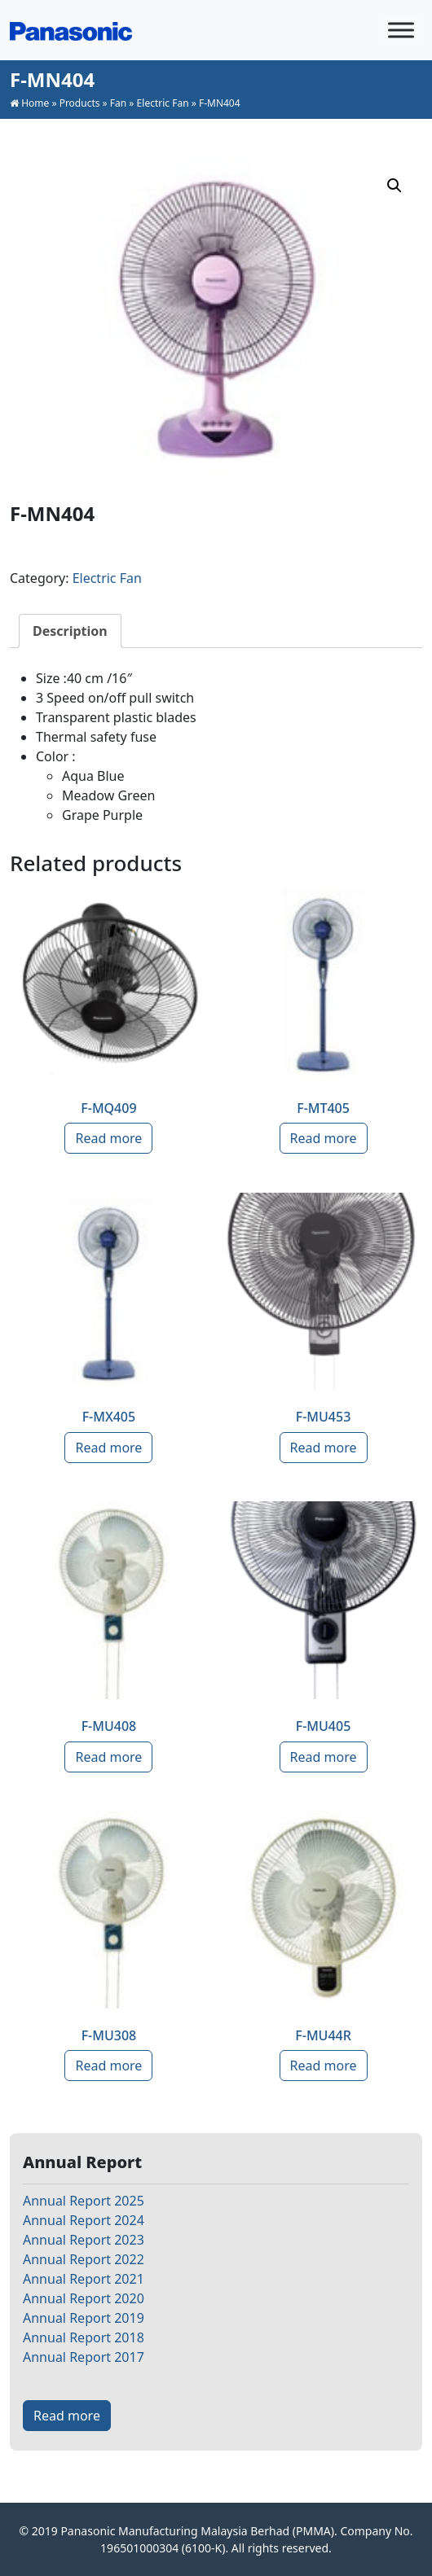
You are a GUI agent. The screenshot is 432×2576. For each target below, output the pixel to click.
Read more (66, 2416)
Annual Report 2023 (83, 2240)
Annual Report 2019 (83, 2318)
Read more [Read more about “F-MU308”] (108, 2065)
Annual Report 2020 (83, 2298)
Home (35, 103)
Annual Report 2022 (83, 2259)
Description (70, 631)
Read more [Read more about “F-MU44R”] (323, 2065)
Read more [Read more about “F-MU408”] (108, 1757)
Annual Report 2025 (83, 2201)
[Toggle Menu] (401, 29)
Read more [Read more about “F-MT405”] (323, 1138)
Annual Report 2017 (83, 2357)
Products (80, 103)
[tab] (70, 631)
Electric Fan (163, 103)
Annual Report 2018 (83, 2337)
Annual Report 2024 (83, 2220)
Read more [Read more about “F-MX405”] (108, 1448)
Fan (118, 103)
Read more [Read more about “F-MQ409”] (108, 1138)
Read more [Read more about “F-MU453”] (323, 1448)
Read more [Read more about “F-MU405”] (323, 1757)
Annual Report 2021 (83, 2279)
